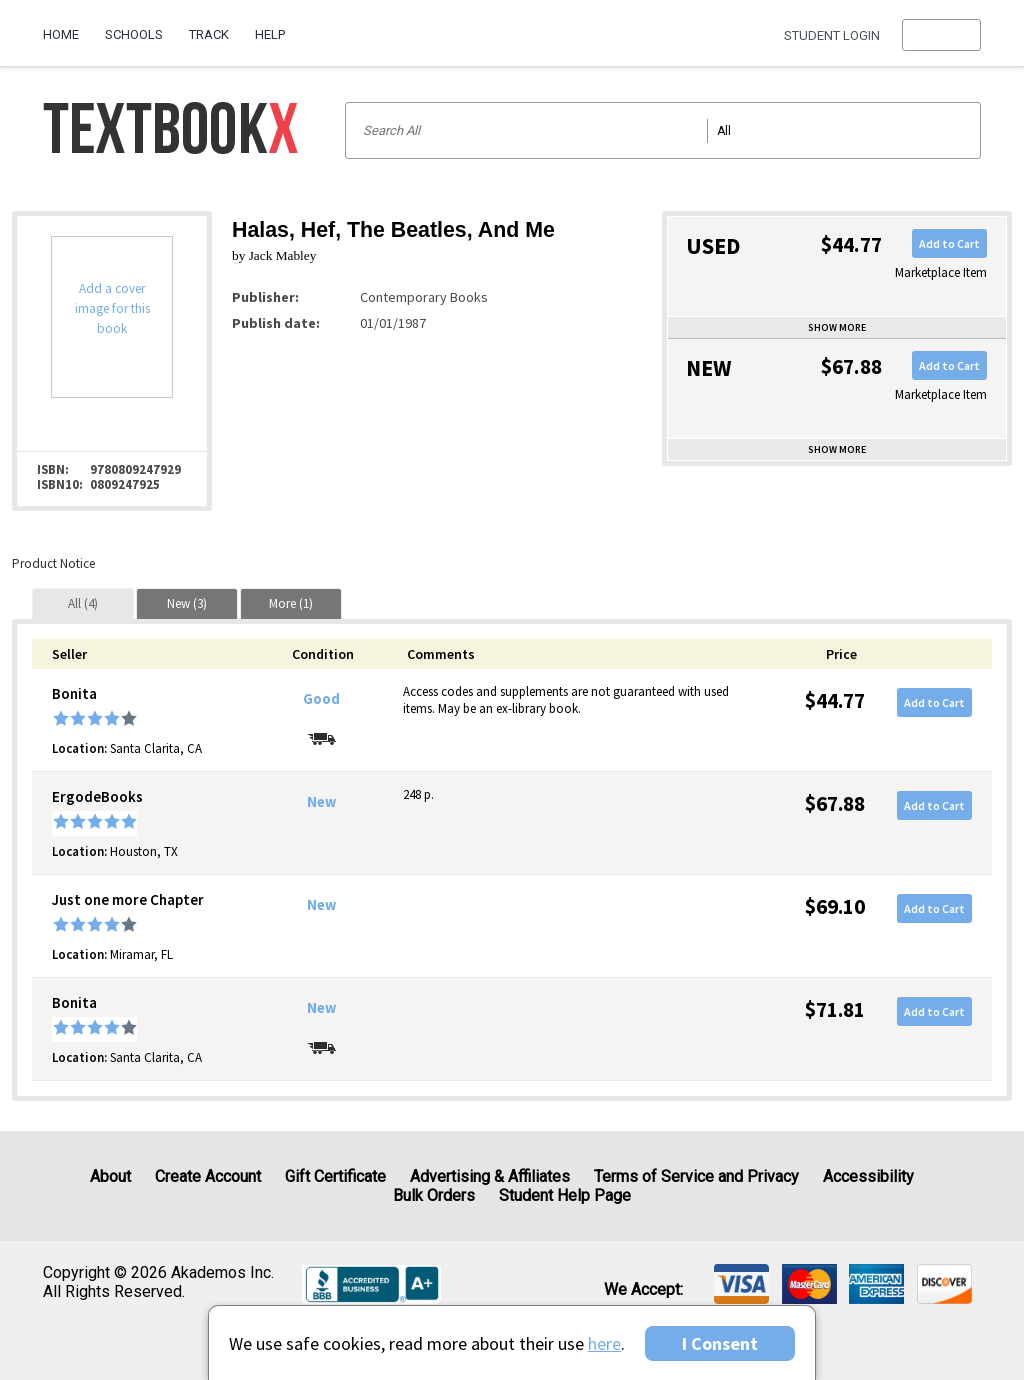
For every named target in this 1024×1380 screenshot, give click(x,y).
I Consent (720, 1343)
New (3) (187, 603)
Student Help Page (565, 1195)
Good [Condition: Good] (321, 699)
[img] (741, 1284)
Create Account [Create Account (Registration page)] (208, 1176)
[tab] (83, 603)
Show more (837, 327)
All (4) (83, 603)
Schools (134, 34)
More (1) (291, 603)
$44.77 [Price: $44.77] (835, 700)
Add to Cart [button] (949, 243)
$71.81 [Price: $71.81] (835, 1009)
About (110, 1176)
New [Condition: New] (321, 802)
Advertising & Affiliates (490, 1176)
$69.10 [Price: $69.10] (835, 906)
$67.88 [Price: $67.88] (835, 803)
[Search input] (663, 130)
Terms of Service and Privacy (696, 1176)
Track (209, 34)
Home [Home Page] (61, 34)
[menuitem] (67, 27)
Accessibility (868, 1176)
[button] (941, 35)
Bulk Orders (434, 1195)
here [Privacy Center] (604, 1343)
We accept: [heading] (643, 1290)
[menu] (941, 35)
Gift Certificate (335, 1176)
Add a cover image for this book (112, 308)
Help (270, 34)
